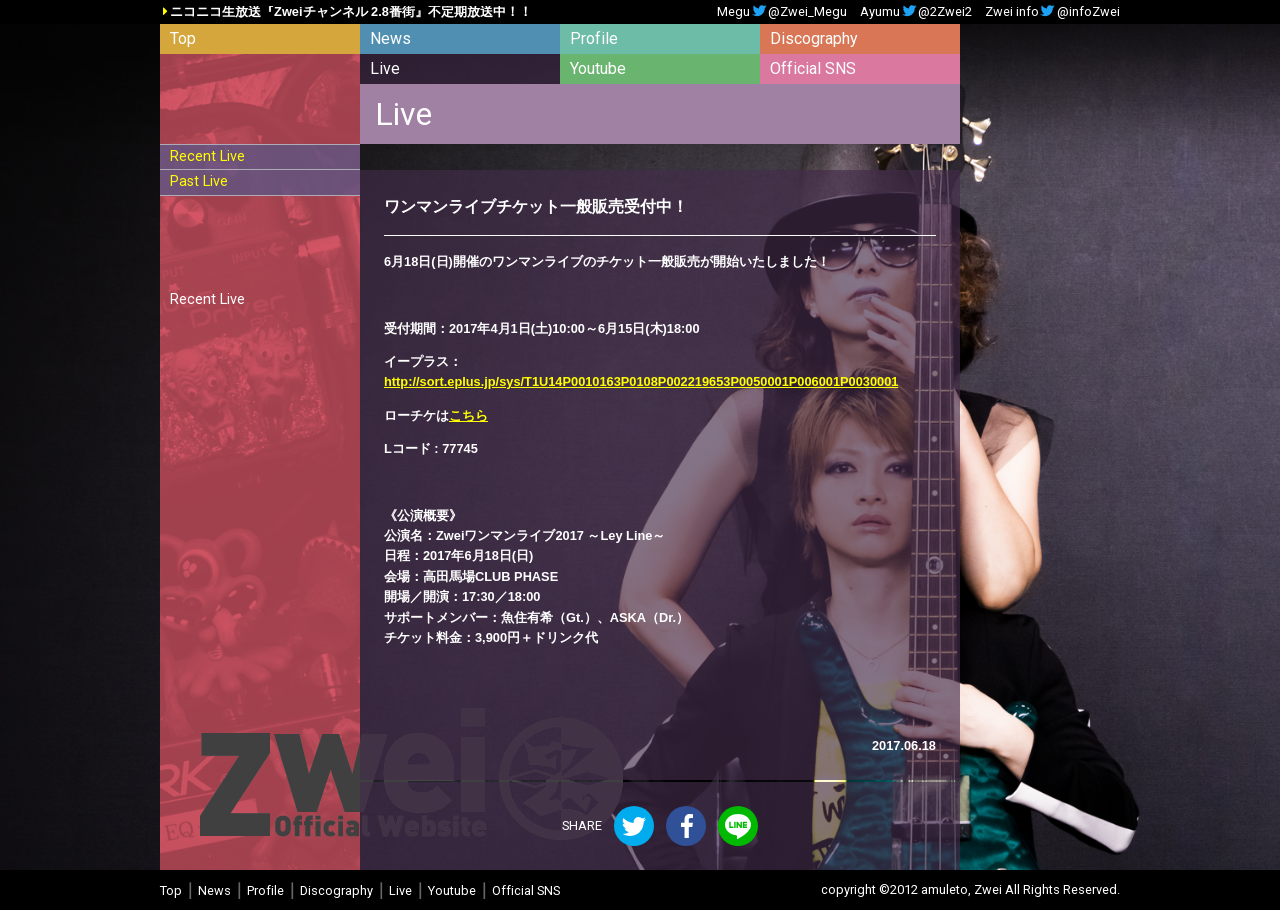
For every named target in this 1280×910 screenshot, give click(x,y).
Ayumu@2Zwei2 (916, 12)
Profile (594, 38)
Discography (814, 38)
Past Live (199, 181)
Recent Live (207, 156)
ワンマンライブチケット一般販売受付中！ (536, 206)
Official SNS (813, 68)
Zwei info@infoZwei (1052, 12)
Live (385, 68)
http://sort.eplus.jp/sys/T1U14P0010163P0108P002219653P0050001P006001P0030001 (641, 381)
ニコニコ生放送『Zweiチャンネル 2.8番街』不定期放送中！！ (351, 12)
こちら (468, 415)
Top (183, 38)
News (390, 38)
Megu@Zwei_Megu (782, 12)
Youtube (598, 68)
